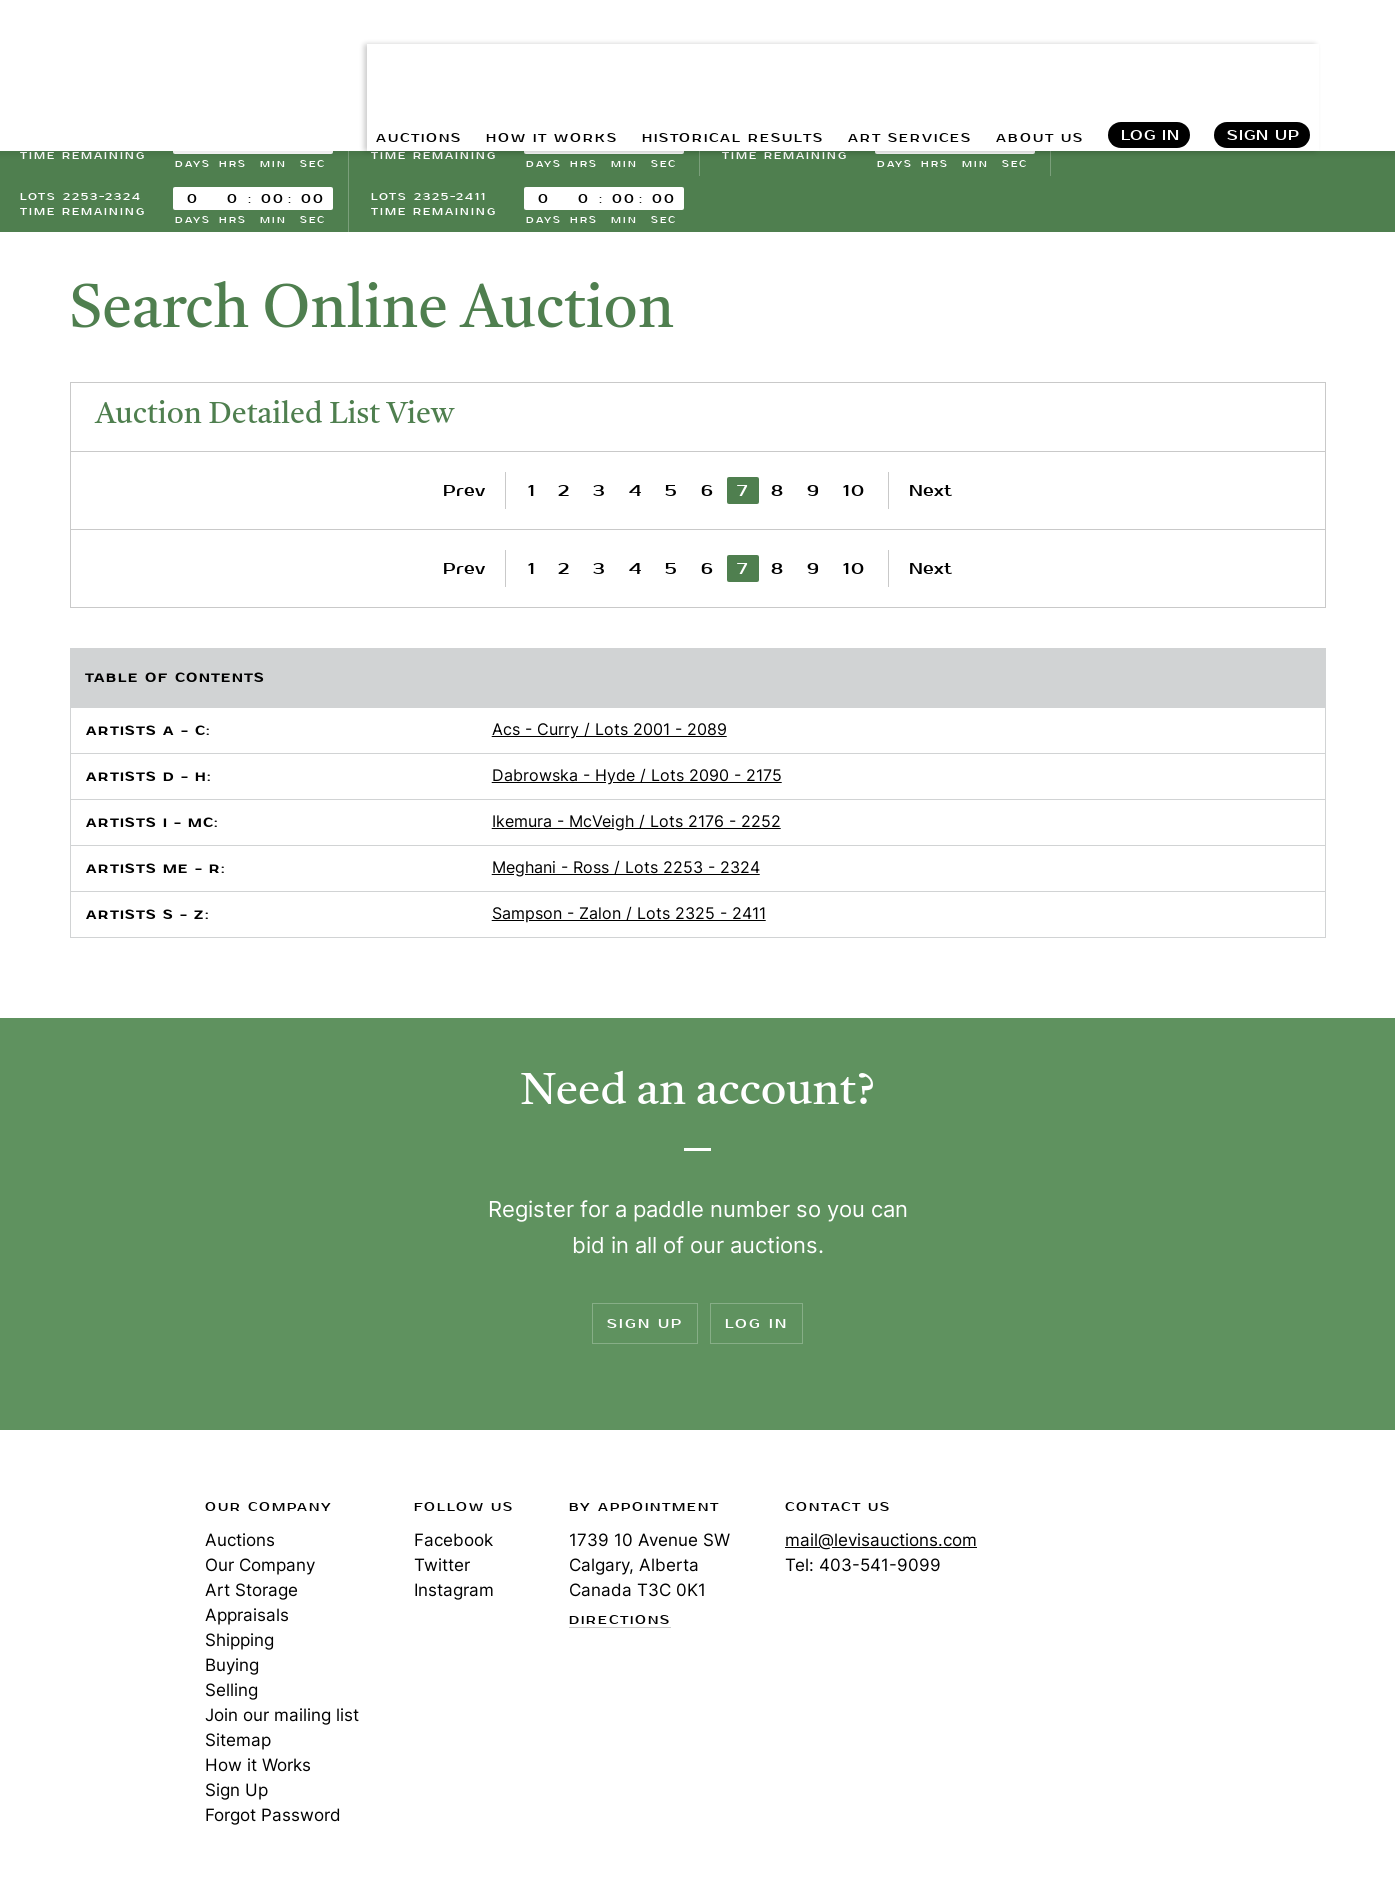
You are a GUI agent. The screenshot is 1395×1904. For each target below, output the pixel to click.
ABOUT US (1031, 60)
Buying (232, 1671)
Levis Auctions (125, 60)
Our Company (260, 1571)
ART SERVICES (886, 60)
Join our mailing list (282, 1721)
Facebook (453, 1546)
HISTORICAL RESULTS (687, 60)
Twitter (442, 1571)
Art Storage (251, 1596)
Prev (464, 496)
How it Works (258, 1771)
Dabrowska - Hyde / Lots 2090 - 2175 (637, 781)
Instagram (454, 1596)
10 (854, 496)
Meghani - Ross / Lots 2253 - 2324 (626, 873)
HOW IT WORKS (482, 60)
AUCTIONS (332, 60)
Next (930, 496)
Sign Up (1263, 60)
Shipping (239, 1646)
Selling (231, 1696)
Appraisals (247, 1621)
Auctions (240, 1546)
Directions (620, 1626)
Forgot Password (273, 1821)
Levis (85, 1584)
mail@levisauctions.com (881, 1546)
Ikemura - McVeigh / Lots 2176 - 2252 (636, 827)
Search (1358, 60)
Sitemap (238, 1746)
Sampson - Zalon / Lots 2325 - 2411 (629, 919)
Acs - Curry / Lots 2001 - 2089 (609, 735)
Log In (1149, 60)
